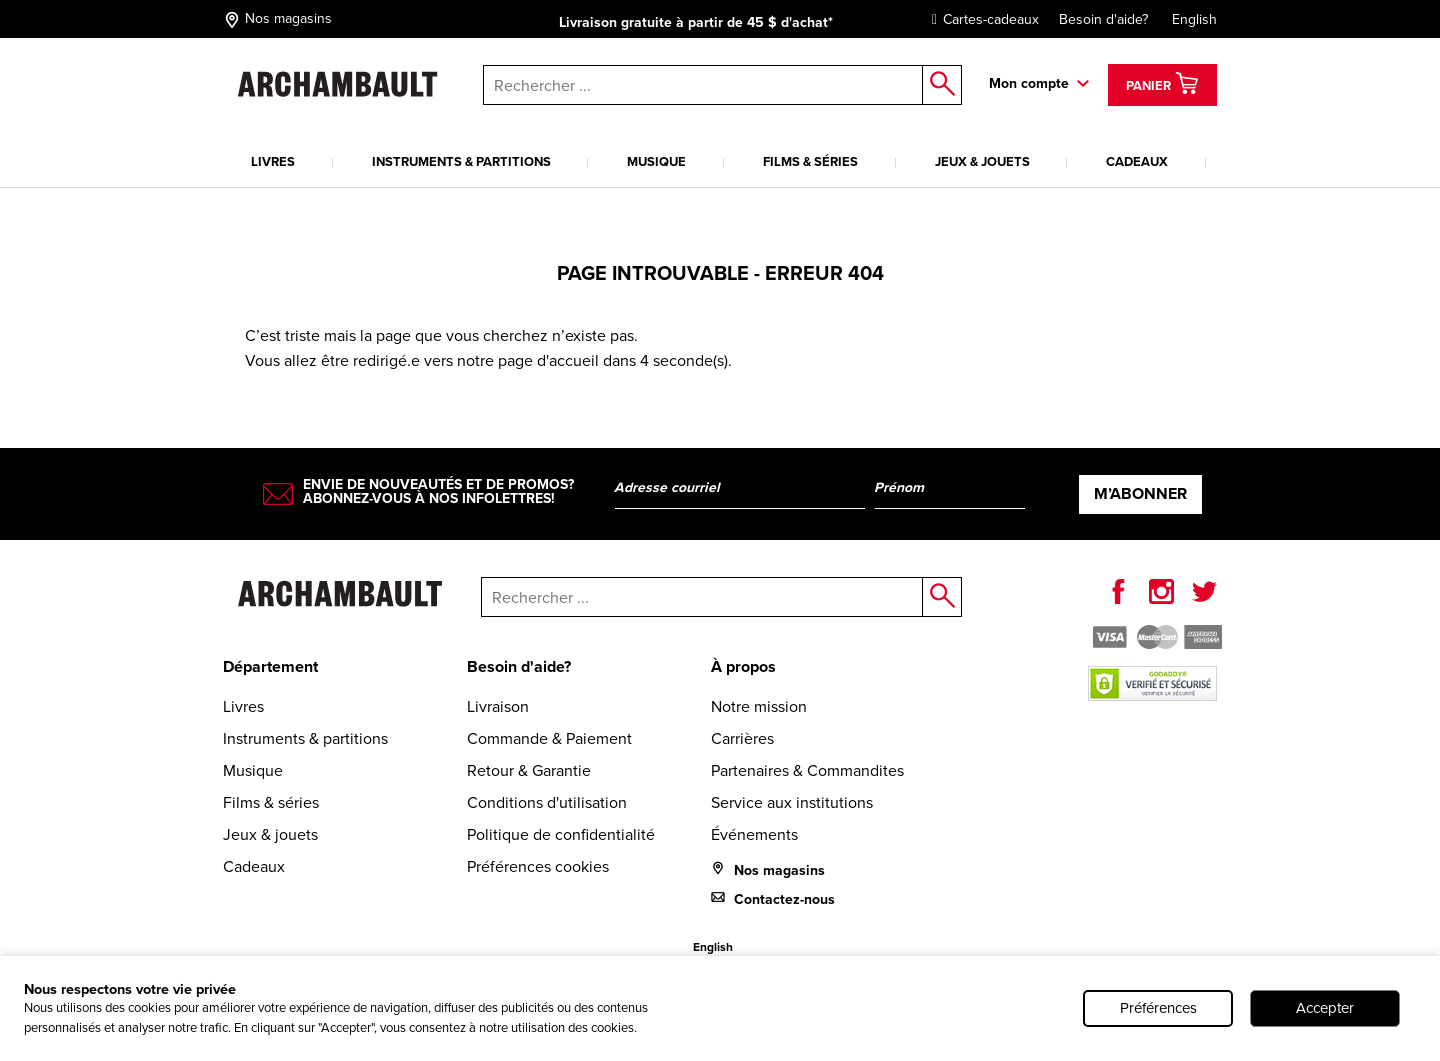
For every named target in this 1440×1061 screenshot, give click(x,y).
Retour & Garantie (529, 770)
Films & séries (810, 161)
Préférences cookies (538, 866)
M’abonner (1140, 493)
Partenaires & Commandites (807, 770)
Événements (754, 834)
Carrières (742, 738)
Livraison (498, 706)
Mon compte (1029, 83)
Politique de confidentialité (561, 834)
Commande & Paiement (549, 738)
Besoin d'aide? (1103, 19)
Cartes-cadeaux (980, 19)
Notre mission (759, 706)
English (1194, 19)
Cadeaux (1137, 161)
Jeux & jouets (982, 161)
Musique (656, 161)
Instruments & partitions (461, 161)
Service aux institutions (792, 802)
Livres (273, 161)
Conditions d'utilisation (547, 802)
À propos (743, 666)
